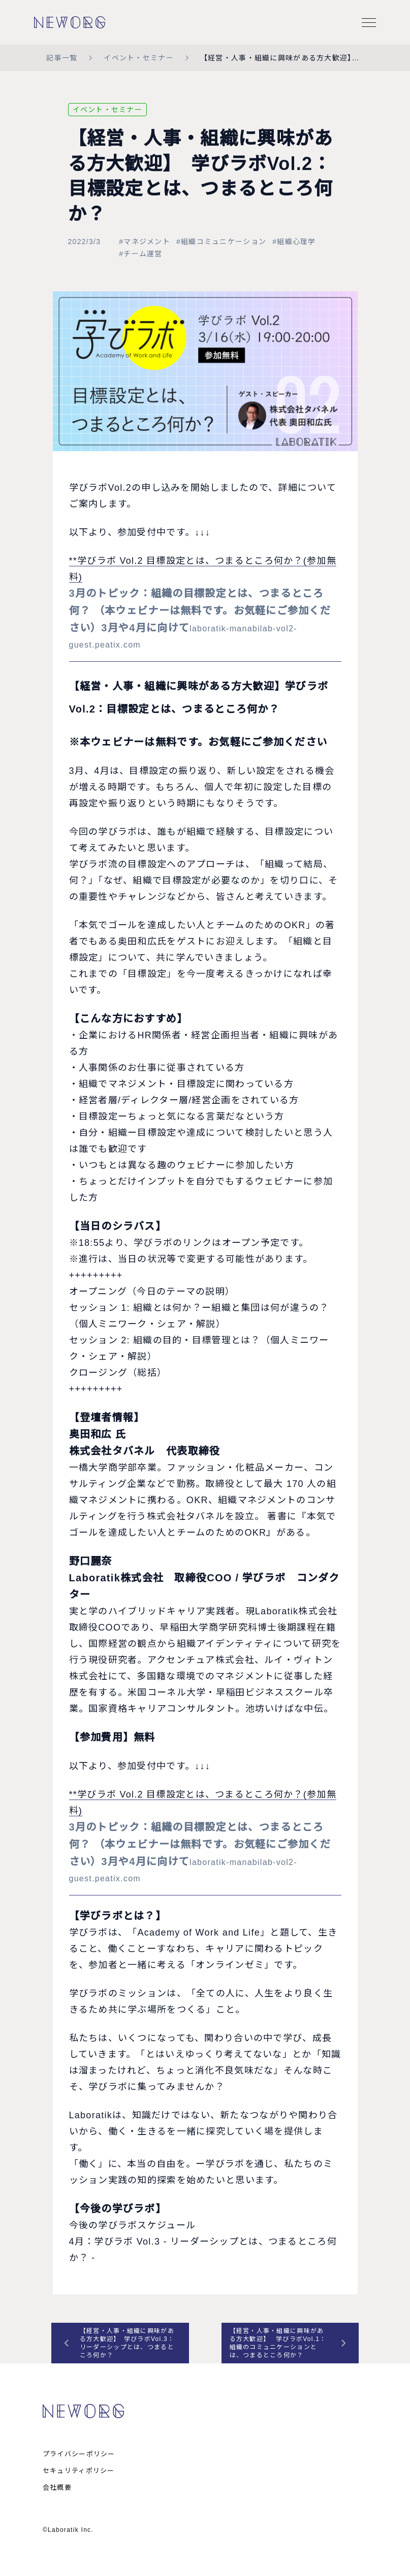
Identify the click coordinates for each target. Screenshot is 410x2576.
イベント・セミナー (139, 58)
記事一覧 (61, 58)
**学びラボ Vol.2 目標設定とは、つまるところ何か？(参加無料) (205, 609)
